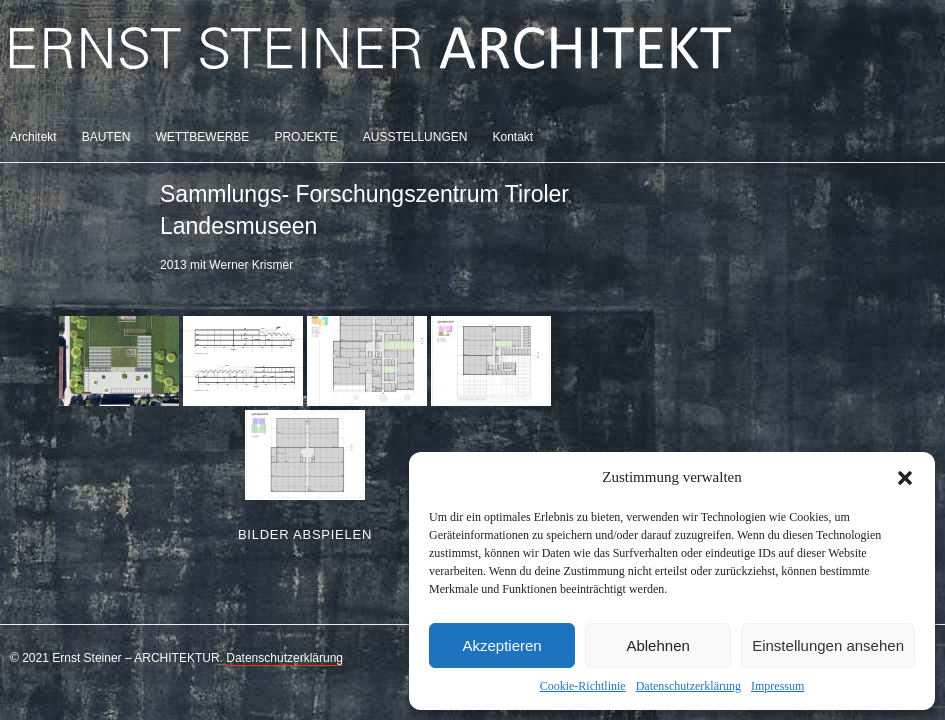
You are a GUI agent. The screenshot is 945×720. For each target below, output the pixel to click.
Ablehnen (657, 645)
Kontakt (512, 137)
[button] (905, 478)
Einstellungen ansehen (828, 645)
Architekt (33, 137)
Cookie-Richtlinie (583, 686)
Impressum (777, 686)
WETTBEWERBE (202, 137)
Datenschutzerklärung (688, 686)
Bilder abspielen (305, 534)
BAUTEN (106, 137)
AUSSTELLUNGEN (415, 137)
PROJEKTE (305, 137)
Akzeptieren (501, 645)
